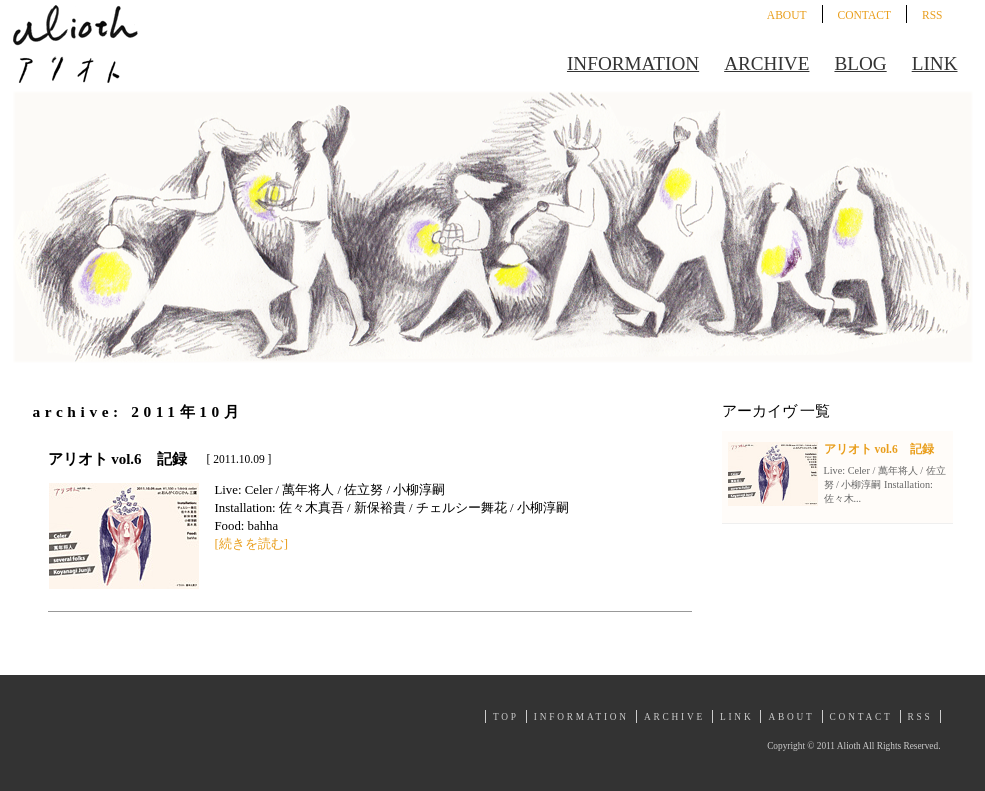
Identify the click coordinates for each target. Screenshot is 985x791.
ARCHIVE (766, 63)
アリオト (75, 44)
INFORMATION (633, 63)
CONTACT (864, 15)
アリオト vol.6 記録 (117, 459)
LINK (935, 63)
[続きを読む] (252, 544)
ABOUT (787, 15)
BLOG (860, 63)
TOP (506, 717)
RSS (932, 15)
